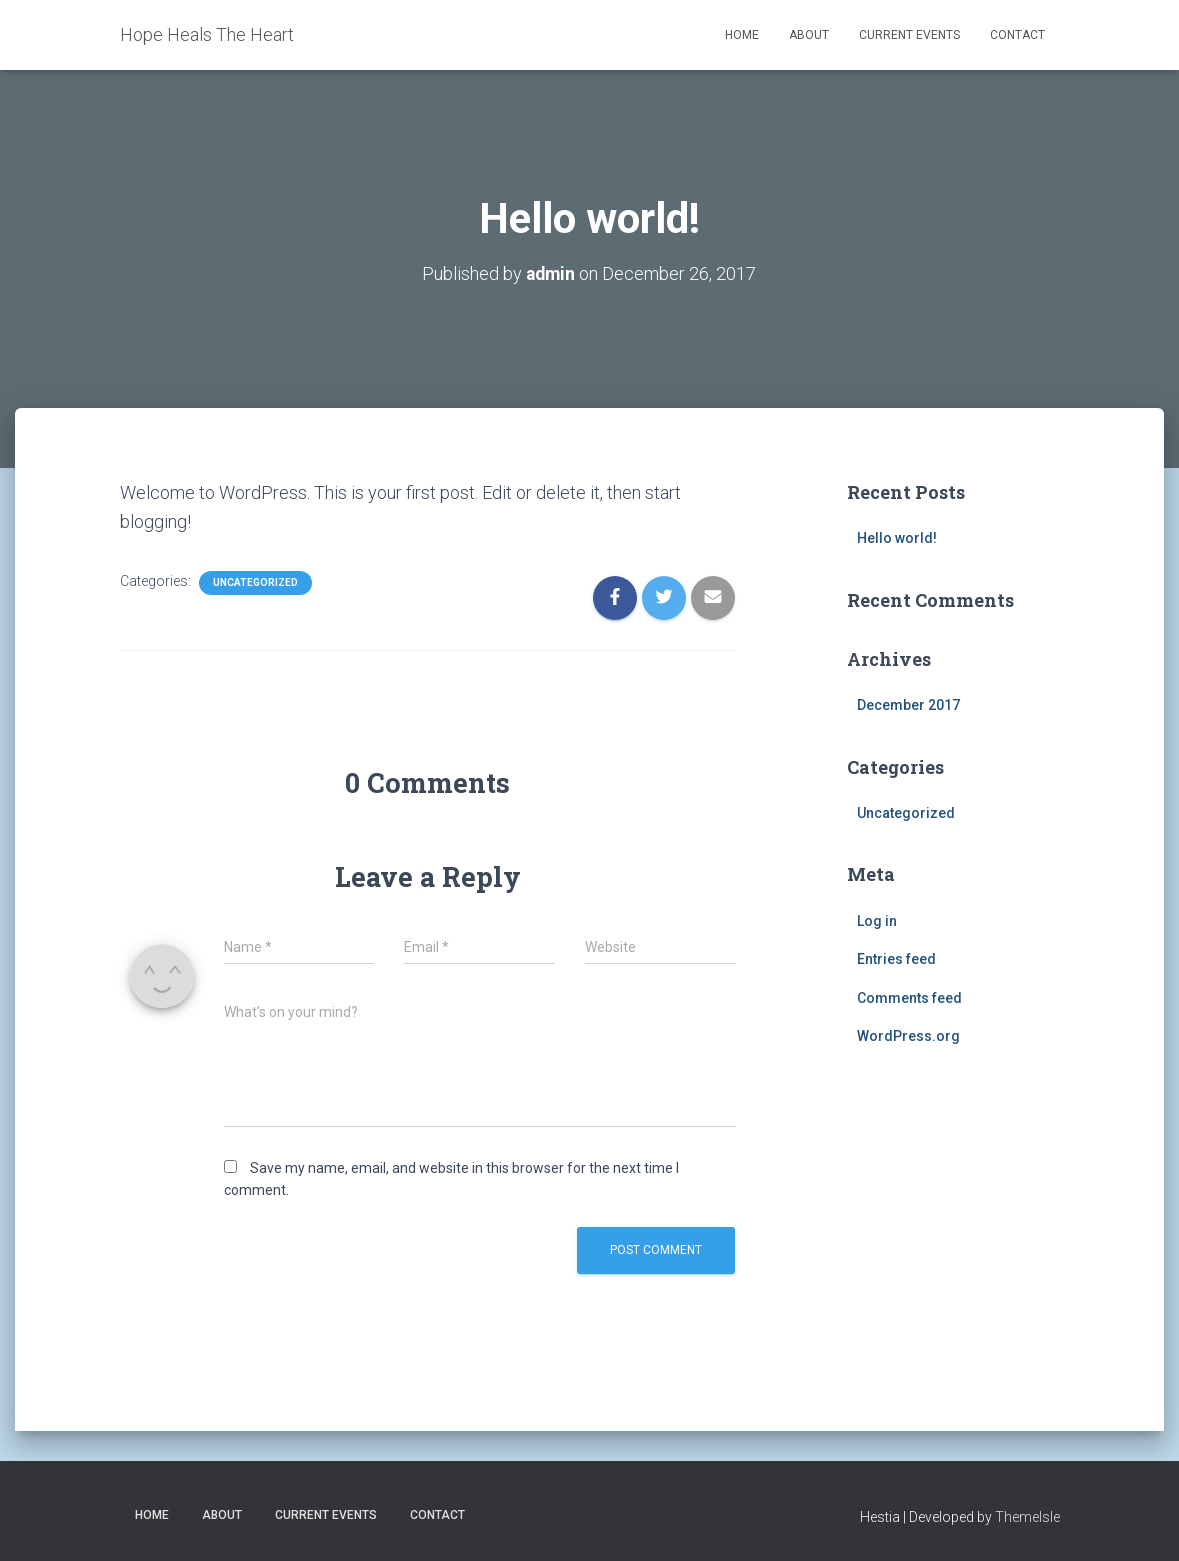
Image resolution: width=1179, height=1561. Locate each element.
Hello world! (897, 538)
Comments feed (909, 997)
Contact (1017, 35)
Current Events (909, 35)
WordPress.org (908, 1036)
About (809, 35)
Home (742, 35)
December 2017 (908, 705)
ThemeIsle (1027, 1517)
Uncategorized (255, 582)
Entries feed (896, 959)
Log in (877, 920)
